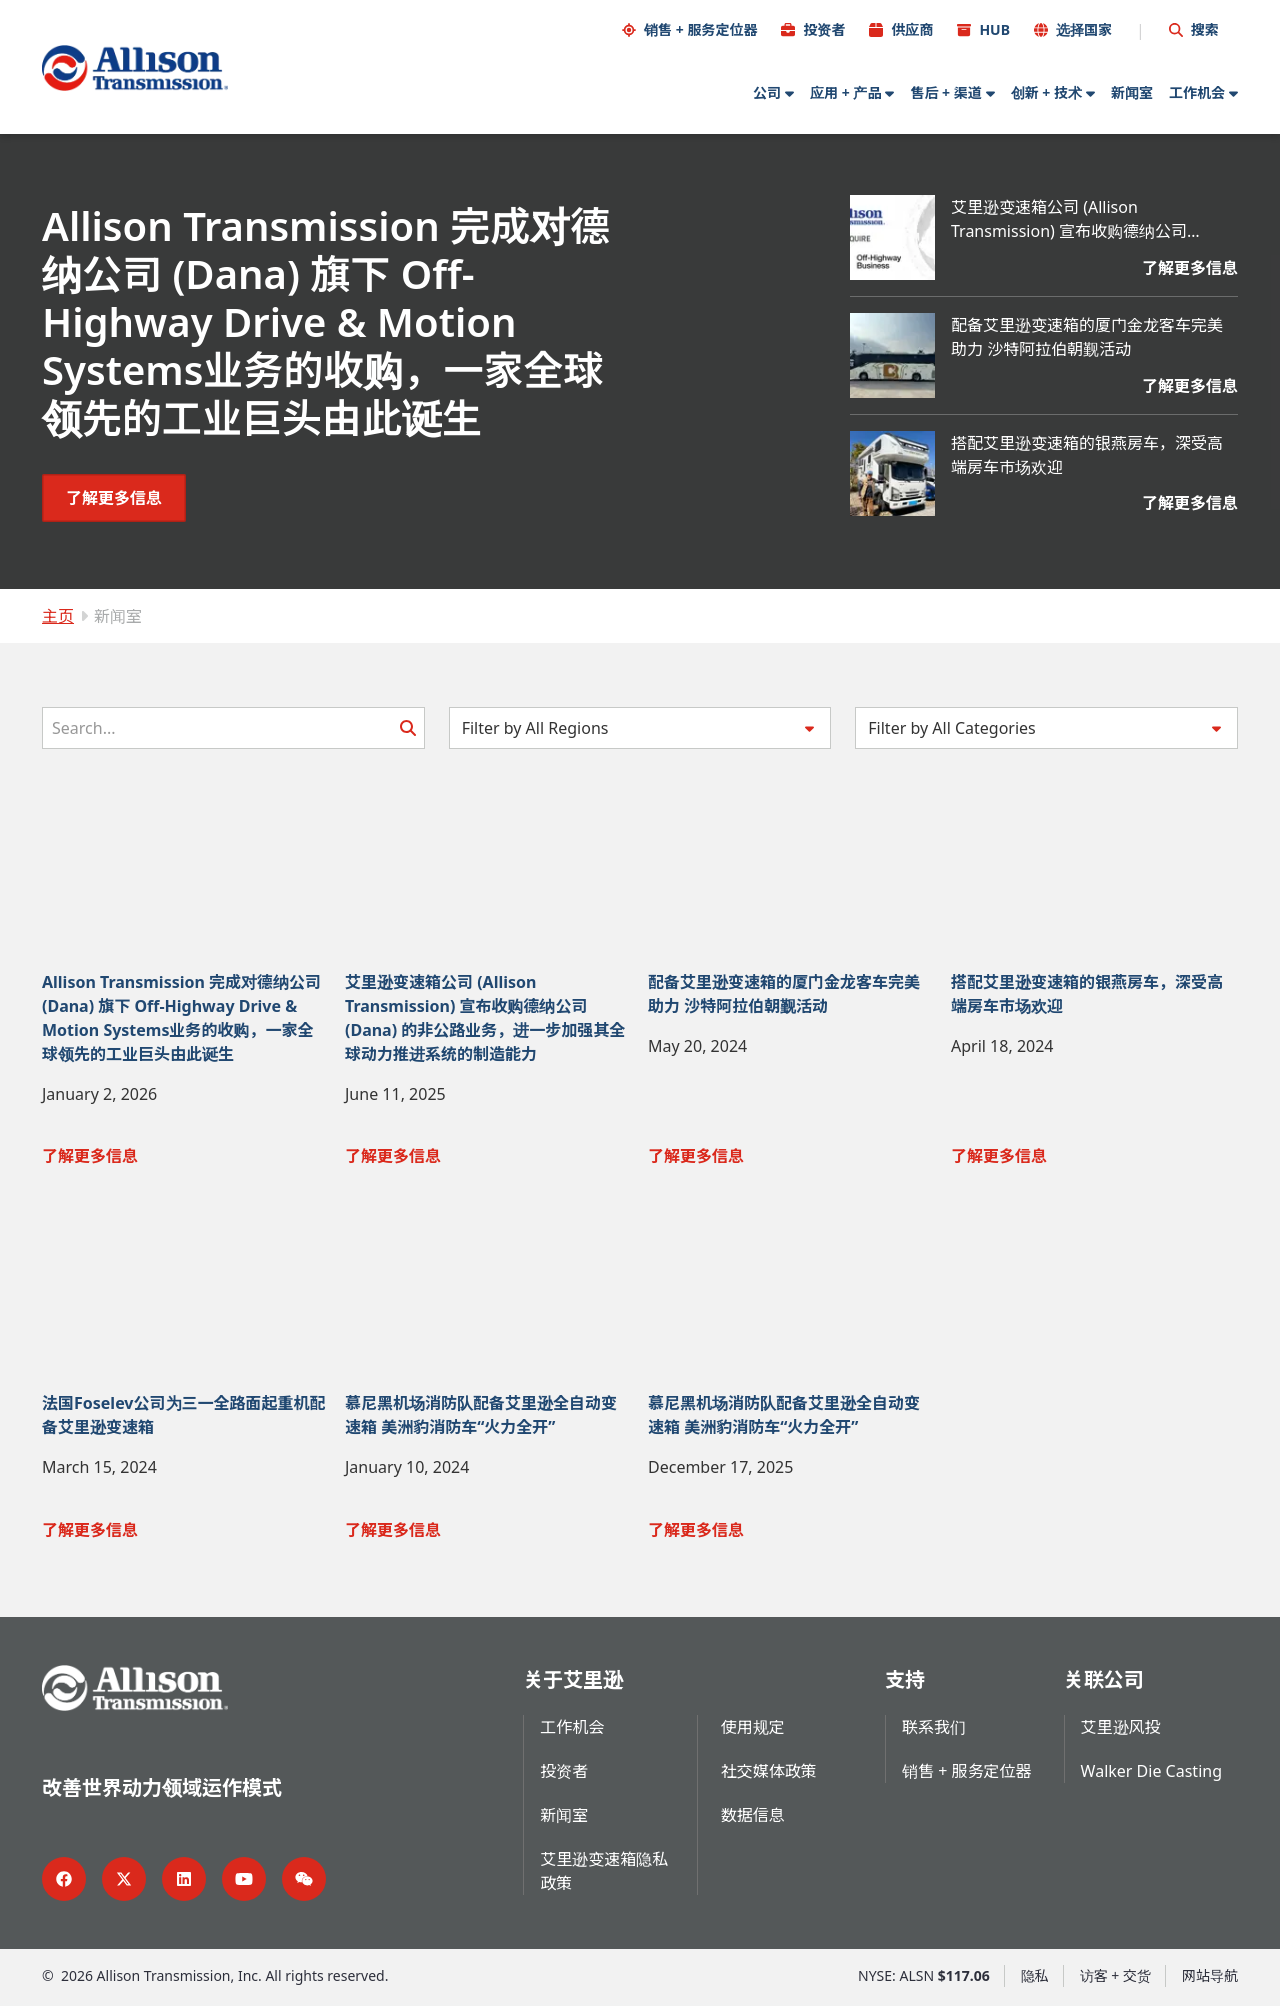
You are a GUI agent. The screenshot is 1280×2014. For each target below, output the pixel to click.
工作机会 (1197, 91)
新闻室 (1132, 91)
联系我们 (934, 1735)
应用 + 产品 (845, 91)
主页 (58, 615)
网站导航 (1210, 1983)
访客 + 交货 (1115, 1983)
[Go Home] (135, 67)
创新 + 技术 (1046, 91)
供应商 (912, 28)
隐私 (1035, 1983)
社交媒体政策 (769, 1779)
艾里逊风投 (1121, 1735)
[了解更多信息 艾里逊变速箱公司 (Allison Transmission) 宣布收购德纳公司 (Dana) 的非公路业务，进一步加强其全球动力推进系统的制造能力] (1094, 275)
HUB (994, 28)
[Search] (233, 727)
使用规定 (753, 1735)
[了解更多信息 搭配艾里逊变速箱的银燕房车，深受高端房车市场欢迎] (1094, 503)
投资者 (824, 28)
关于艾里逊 (573, 1687)
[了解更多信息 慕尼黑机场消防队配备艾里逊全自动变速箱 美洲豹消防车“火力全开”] (488, 1537)
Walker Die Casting (1151, 1779)
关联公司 (1104, 1687)
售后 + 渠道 (945, 91)
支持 (905, 1687)
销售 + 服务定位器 (700, 28)
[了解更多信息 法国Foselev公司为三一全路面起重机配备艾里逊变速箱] (185, 1537)
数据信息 (753, 1823)
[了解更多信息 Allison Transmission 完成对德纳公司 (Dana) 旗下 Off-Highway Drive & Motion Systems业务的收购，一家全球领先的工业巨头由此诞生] (114, 497)
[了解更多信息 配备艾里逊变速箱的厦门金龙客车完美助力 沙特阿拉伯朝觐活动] (1094, 393)
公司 (767, 91)
